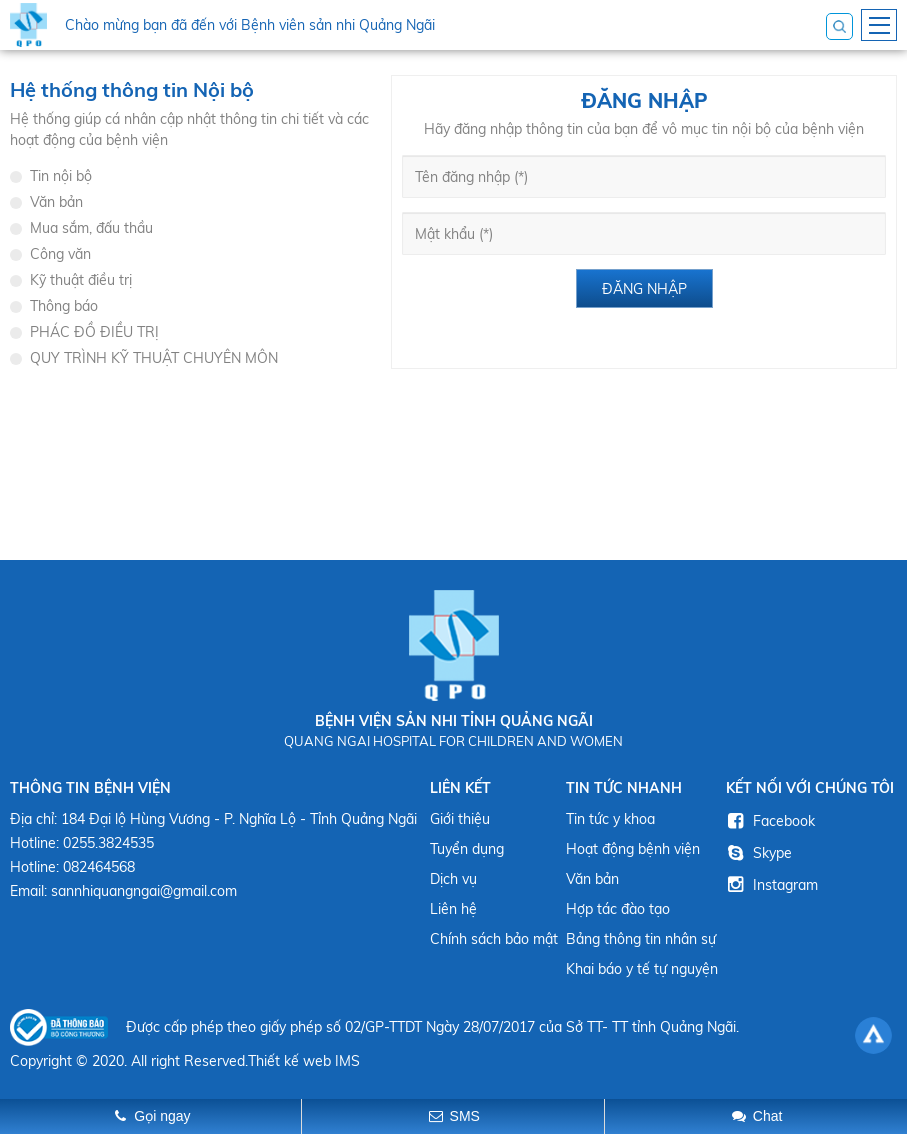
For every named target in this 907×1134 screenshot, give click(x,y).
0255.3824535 (108, 843)
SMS (465, 1116)
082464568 (99, 867)
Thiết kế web (289, 1061)
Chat (768, 1116)
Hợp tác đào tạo (618, 909)
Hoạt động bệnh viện (633, 849)
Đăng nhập (644, 289)
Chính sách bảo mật (494, 939)
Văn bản (592, 879)
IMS (347, 1061)
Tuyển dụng (467, 849)
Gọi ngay (162, 1116)
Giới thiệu (460, 819)
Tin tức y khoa (610, 819)
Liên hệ (453, 909)
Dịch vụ (453, 879)
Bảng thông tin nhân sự (641, 939)
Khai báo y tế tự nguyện (642, 969)
